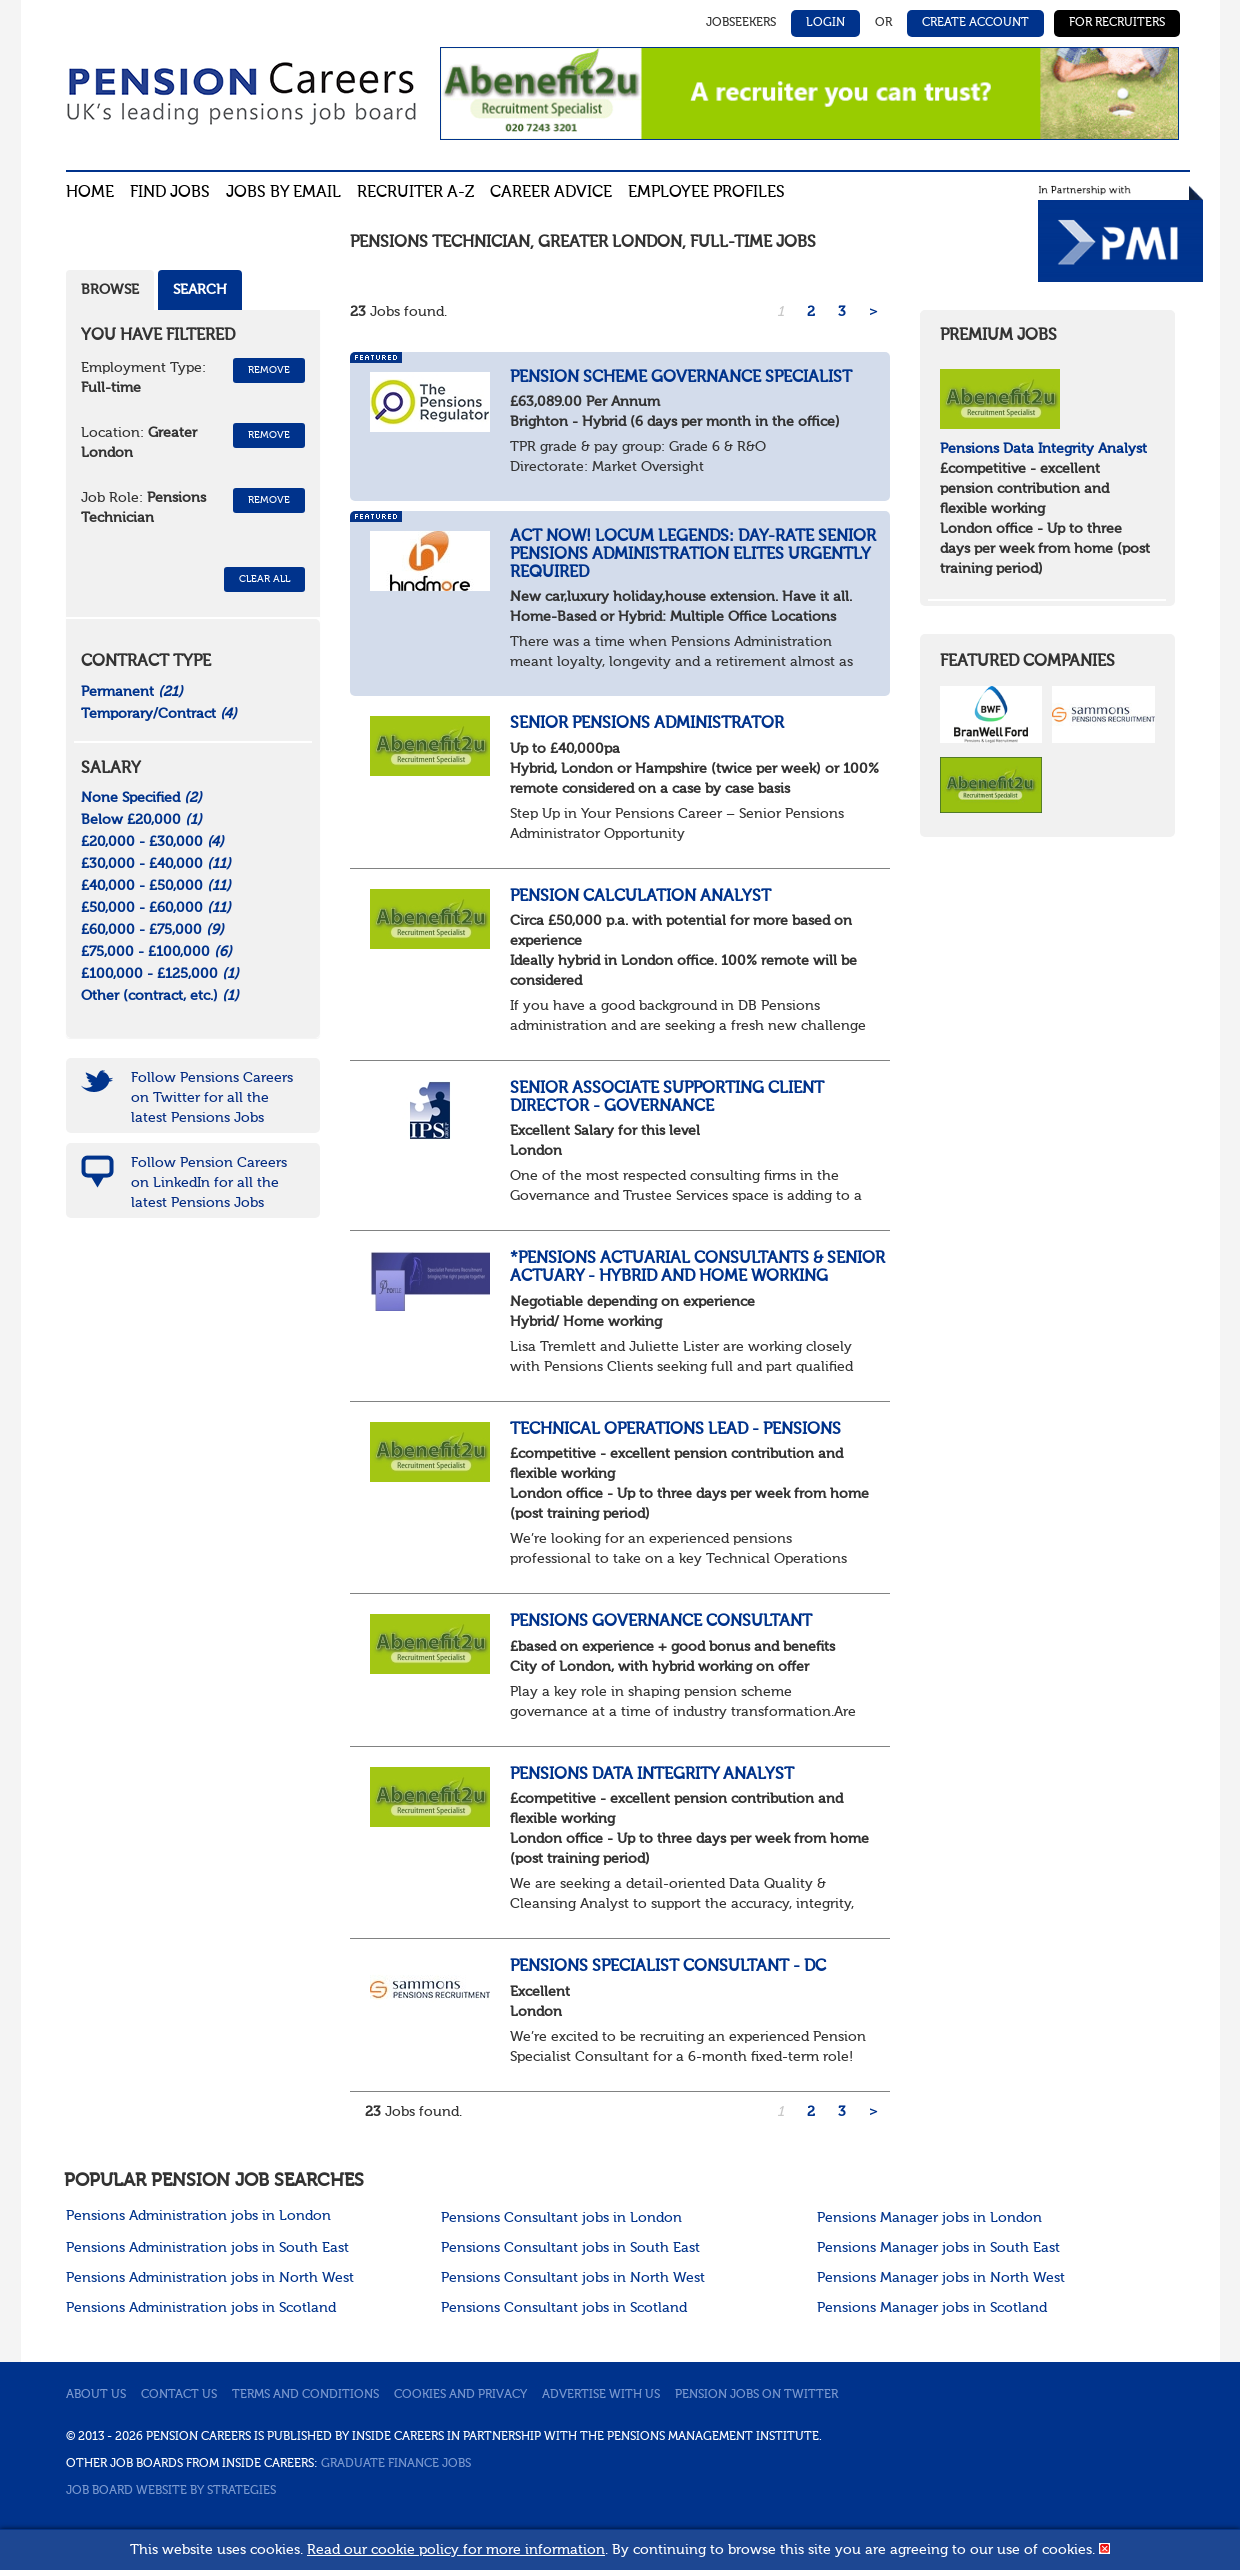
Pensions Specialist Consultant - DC (670, 1967)
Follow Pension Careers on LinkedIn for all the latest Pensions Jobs (209, 1183)
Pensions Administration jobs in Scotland (201, 2308)
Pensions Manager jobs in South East (938, 2248)
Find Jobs (170, 193)
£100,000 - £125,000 (160, 974)
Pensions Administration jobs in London (198, 2216)
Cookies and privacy (460, 2395)
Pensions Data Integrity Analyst (652, 1775)
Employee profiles (706, 193)
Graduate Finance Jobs (396, 2464)
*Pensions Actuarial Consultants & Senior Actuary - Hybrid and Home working (697, 1268)
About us (96, 2395)
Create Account (975, 23)
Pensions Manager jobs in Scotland (932, 2308)
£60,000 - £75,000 (152, 930)
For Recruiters (1117, 23)
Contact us (179, 2395)
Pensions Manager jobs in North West (941, 2278)
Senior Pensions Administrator (647, 724)
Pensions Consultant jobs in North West (573, 2278)
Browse (110, 290)
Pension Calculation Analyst (640, 897)
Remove (269, 370)
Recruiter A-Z (415, 193)
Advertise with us (601, 2395)
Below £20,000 (141, 820)
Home (90, 193)
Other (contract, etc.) (160, 996)
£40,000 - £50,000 (156, 886)
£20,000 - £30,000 (152, 842)
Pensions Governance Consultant (661, 1622)
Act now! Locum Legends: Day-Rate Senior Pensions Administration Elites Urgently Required (693, 554)
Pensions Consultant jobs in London (561, 2218)
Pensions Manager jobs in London (929, 2218)
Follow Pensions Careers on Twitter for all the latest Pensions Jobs (212, 1098)
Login (825, 23)
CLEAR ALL (264, 579)
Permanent (132, 692)
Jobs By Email (283, 193)
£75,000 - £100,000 (156, 952)
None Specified (141, 798)
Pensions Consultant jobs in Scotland (564, 2308)
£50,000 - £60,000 (156, 908)
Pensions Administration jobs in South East (207, 2248)
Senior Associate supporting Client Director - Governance (667, 1098)
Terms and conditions (305, 2395)
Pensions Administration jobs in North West (210, 2278)
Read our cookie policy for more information (456, 2550)
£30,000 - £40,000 (156, 864)
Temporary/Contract (159, 714)
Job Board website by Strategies (171, 2491)
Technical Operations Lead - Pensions (675, 1430)
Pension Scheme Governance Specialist (681, 378)
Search (200, 290)
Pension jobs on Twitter (756, 2395)
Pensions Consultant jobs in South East (570, 2248)
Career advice (551, 193)
